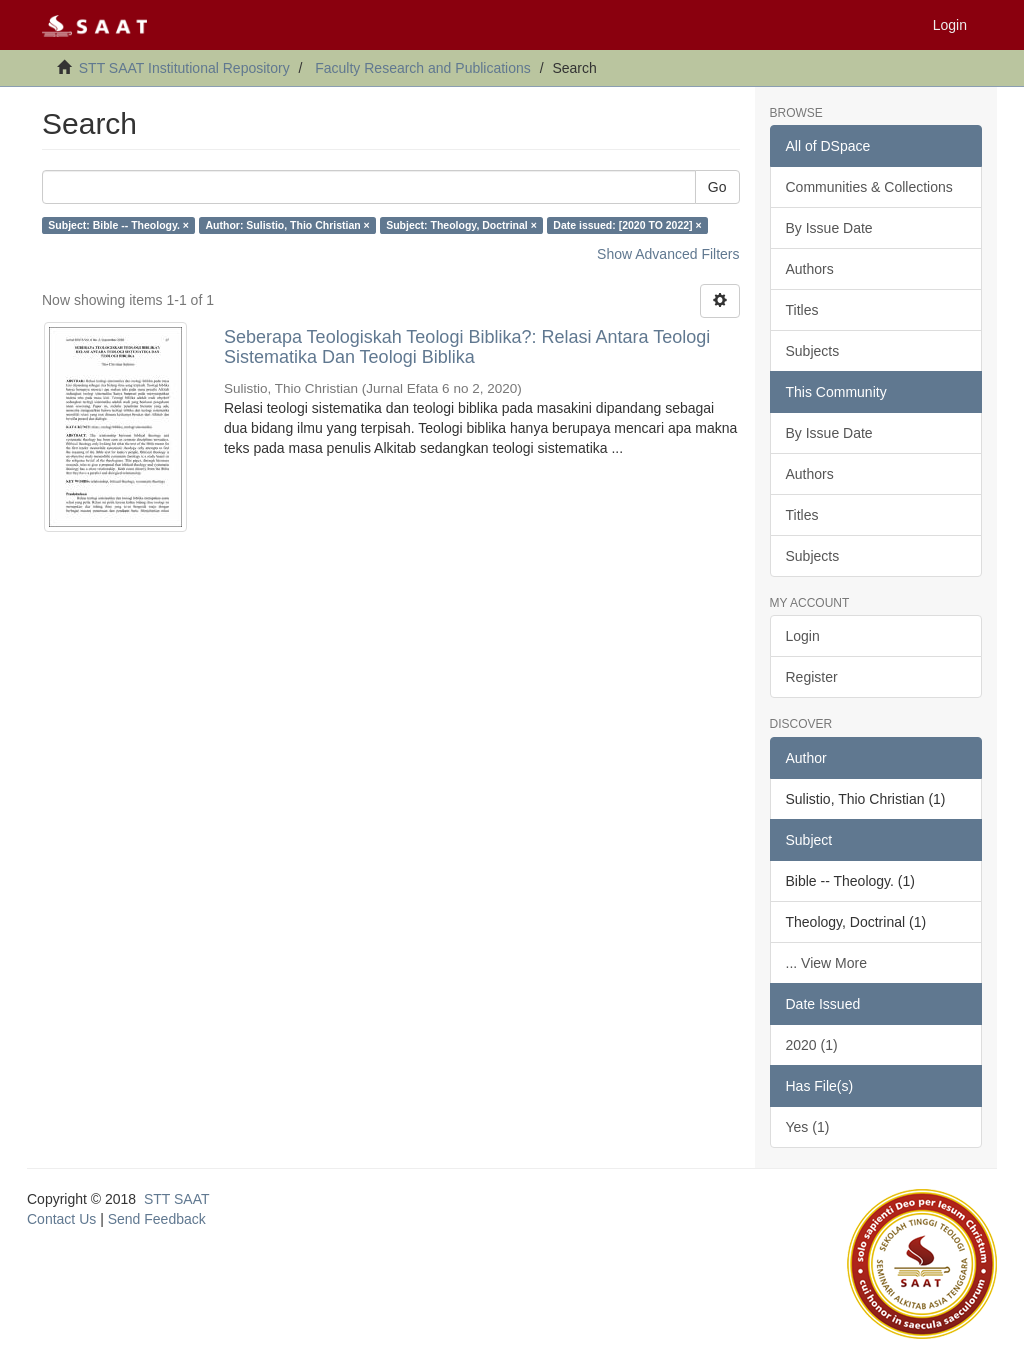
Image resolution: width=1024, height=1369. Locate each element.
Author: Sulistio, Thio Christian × (287, 225)
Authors (810, 269)
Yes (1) (808, 1127)
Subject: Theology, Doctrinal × (461, 225)
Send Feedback (157, 1219)
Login (803, 636)
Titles (802, 310)
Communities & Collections (869, 187)
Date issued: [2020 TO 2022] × (627, 225)
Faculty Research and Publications (423, 68)
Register (812, 677)
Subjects (813, 351)
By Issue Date (829, 228)
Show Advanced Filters (668, 254)
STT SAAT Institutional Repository (184, 68)
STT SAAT (177, 1199)
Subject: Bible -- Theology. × (118, 225)
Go (717, 187)
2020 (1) (812, 1045)
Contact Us (61, 1219)
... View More (826, 963)
